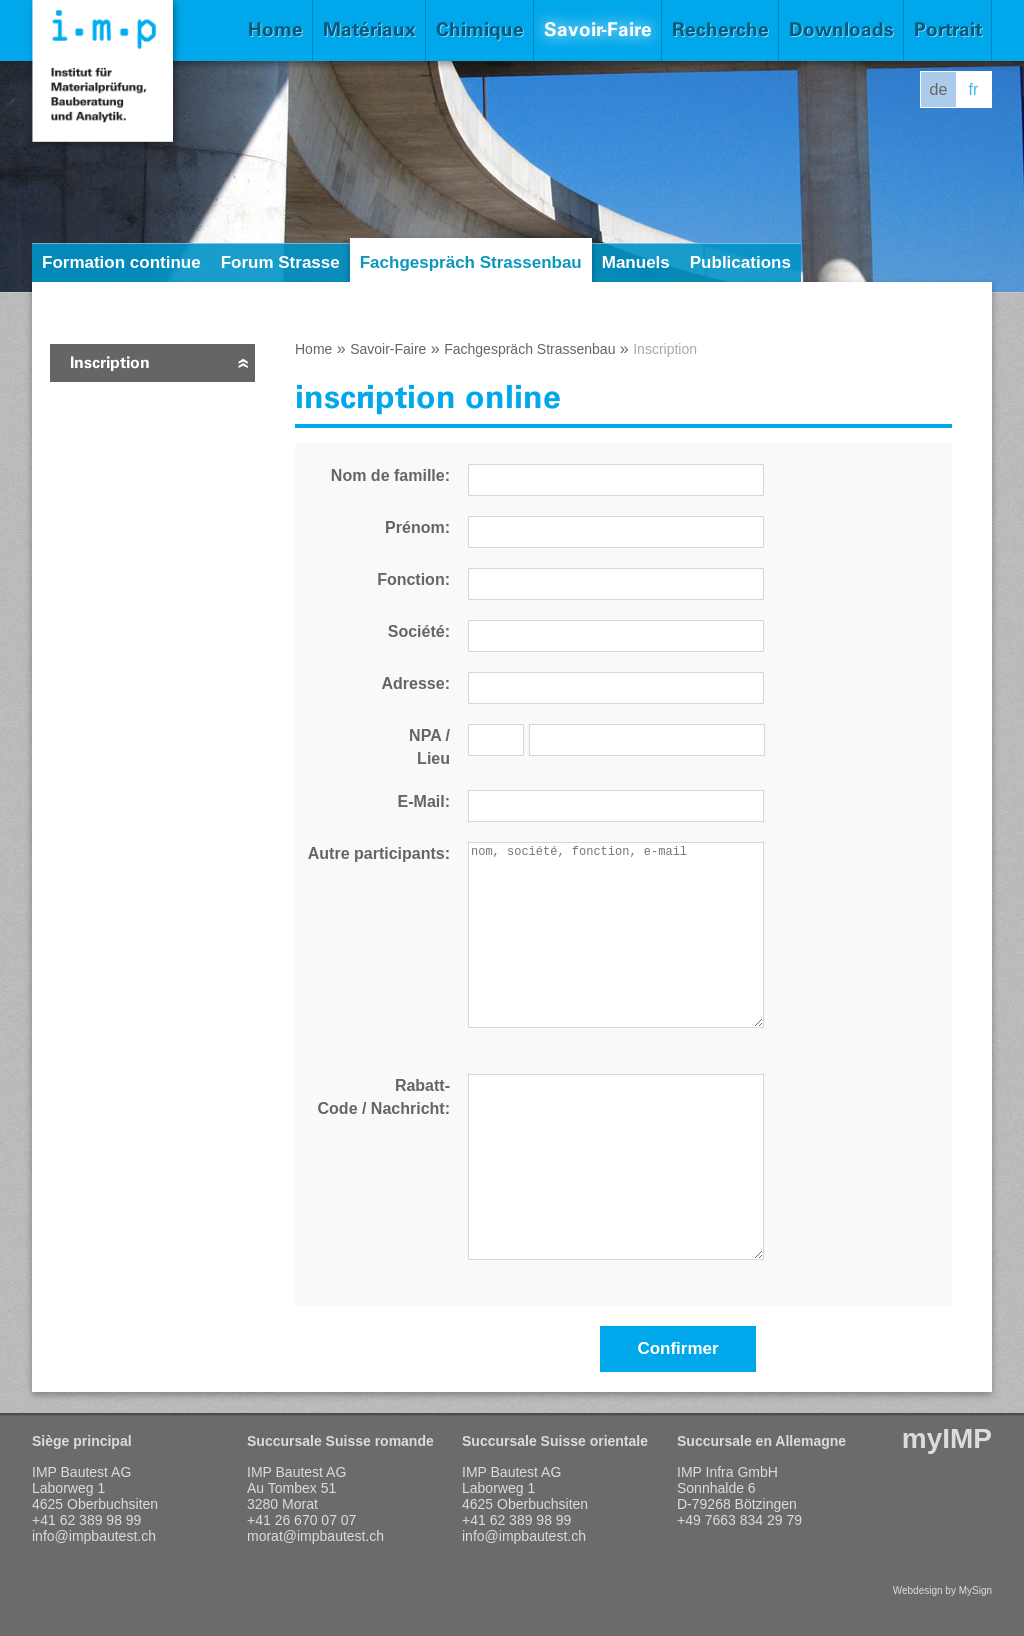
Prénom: (417, 527)
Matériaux (369, 29)
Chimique (480, 29)
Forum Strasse (280, 262)
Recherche (720, 29)
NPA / (429, 735)
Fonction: (413, 579)
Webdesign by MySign (942, 1590)
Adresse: (416, 683)
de (939, 89)
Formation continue (121, 262)
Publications (740, 262)
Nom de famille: (390, 475)
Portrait (948, 29)
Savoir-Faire (598, 29)
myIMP (947, 1438)
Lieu (433, 758)
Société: (419, 631)
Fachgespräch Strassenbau (471, 262)
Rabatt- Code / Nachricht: (384, 1097)
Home (275, 29)
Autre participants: (379, 853)
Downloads (841, 29)
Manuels (636, 262)
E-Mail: (424, 801)
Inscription (110, 362)
